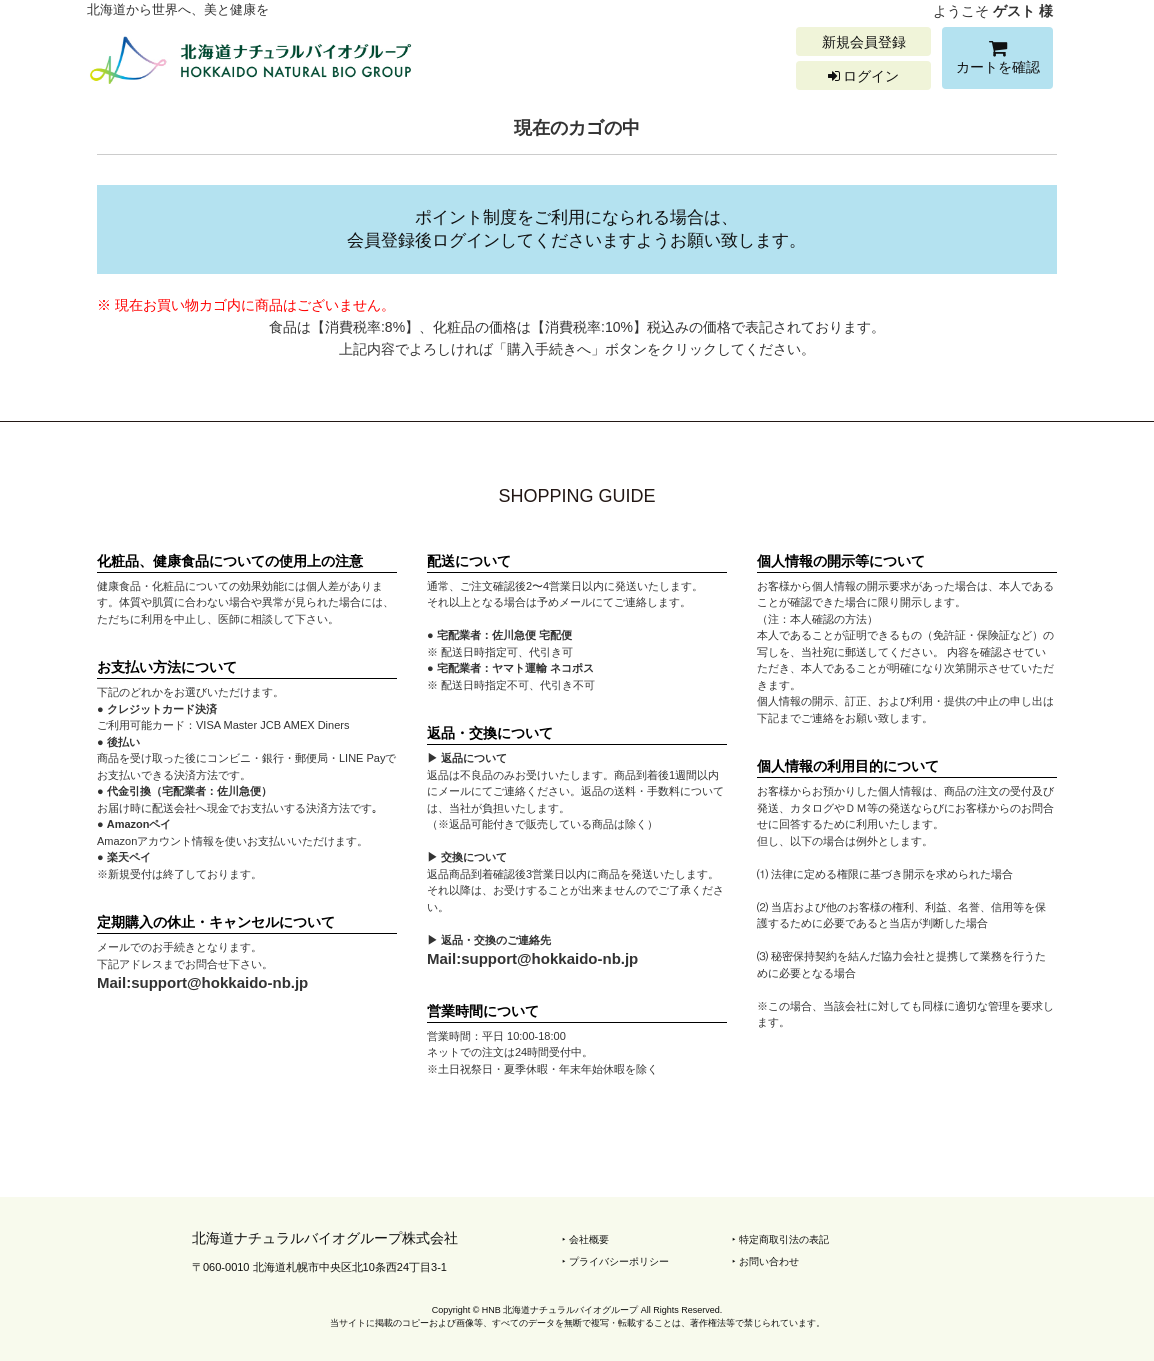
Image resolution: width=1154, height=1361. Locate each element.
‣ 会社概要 (585, 1239)
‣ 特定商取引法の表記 (780, 1239)
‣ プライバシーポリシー (615, 1261)
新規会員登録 (864, 42)
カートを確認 (997, 60)
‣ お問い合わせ (765, 1261)
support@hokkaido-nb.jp (219, 982)
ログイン (864, 76)
